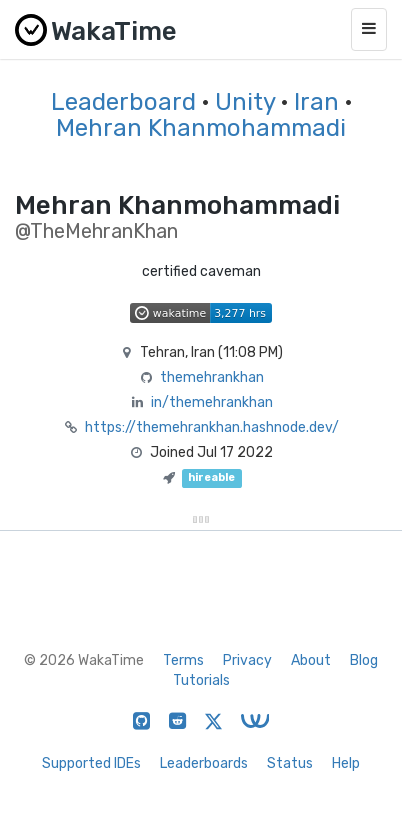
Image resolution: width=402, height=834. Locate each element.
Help (346, 763)
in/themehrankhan (212, 402)
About (311, 660)
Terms (183, 660)
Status (290, 763)
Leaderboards (204, 763)
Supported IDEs (91, 763)
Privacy (247, 660)
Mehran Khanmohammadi (201, 128)
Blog (364, 660)
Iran (316, 102)
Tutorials (201, 680)
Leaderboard (123, 102)
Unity (245, 102)
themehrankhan (212, 377)
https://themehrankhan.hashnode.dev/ (212, 427)
